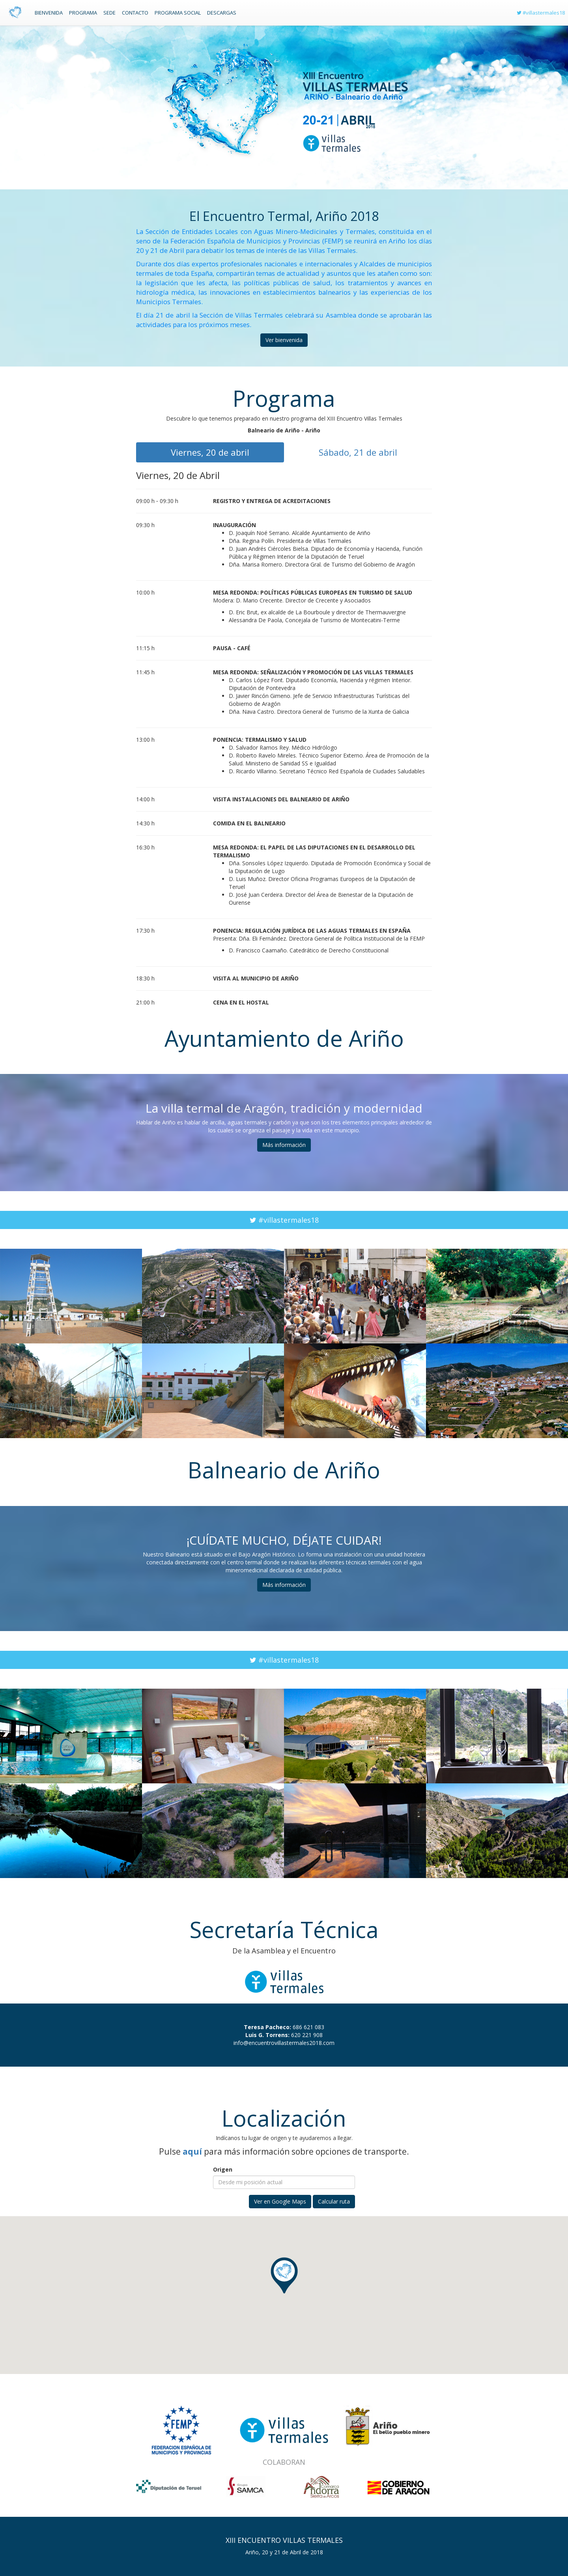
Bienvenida (49, 12)
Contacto (135, 12)
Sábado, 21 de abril (358, 452)
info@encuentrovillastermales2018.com (284, 2043)
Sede (109, 12)
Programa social (178, 12)
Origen (222, 2169)
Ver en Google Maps (280, 2201)
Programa (83, 12)
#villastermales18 (541, 12)
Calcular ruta (334, 2201)
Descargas (221, 12)
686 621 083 (308, 2027)
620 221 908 (307, 2035)
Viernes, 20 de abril (210, 452)
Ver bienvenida (284, 340)
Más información (284, 1145)
